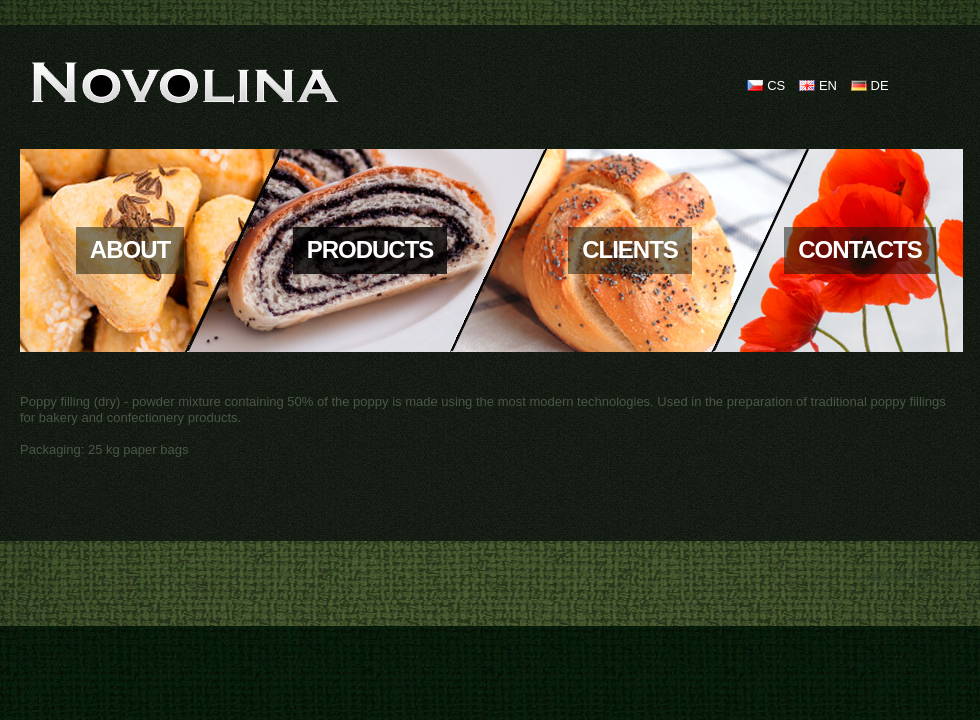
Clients (630, 249)
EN (828, 85)
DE (880, 85)
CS (776, 85)
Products (370, 249)
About (130, 249)
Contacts (860, 249)
